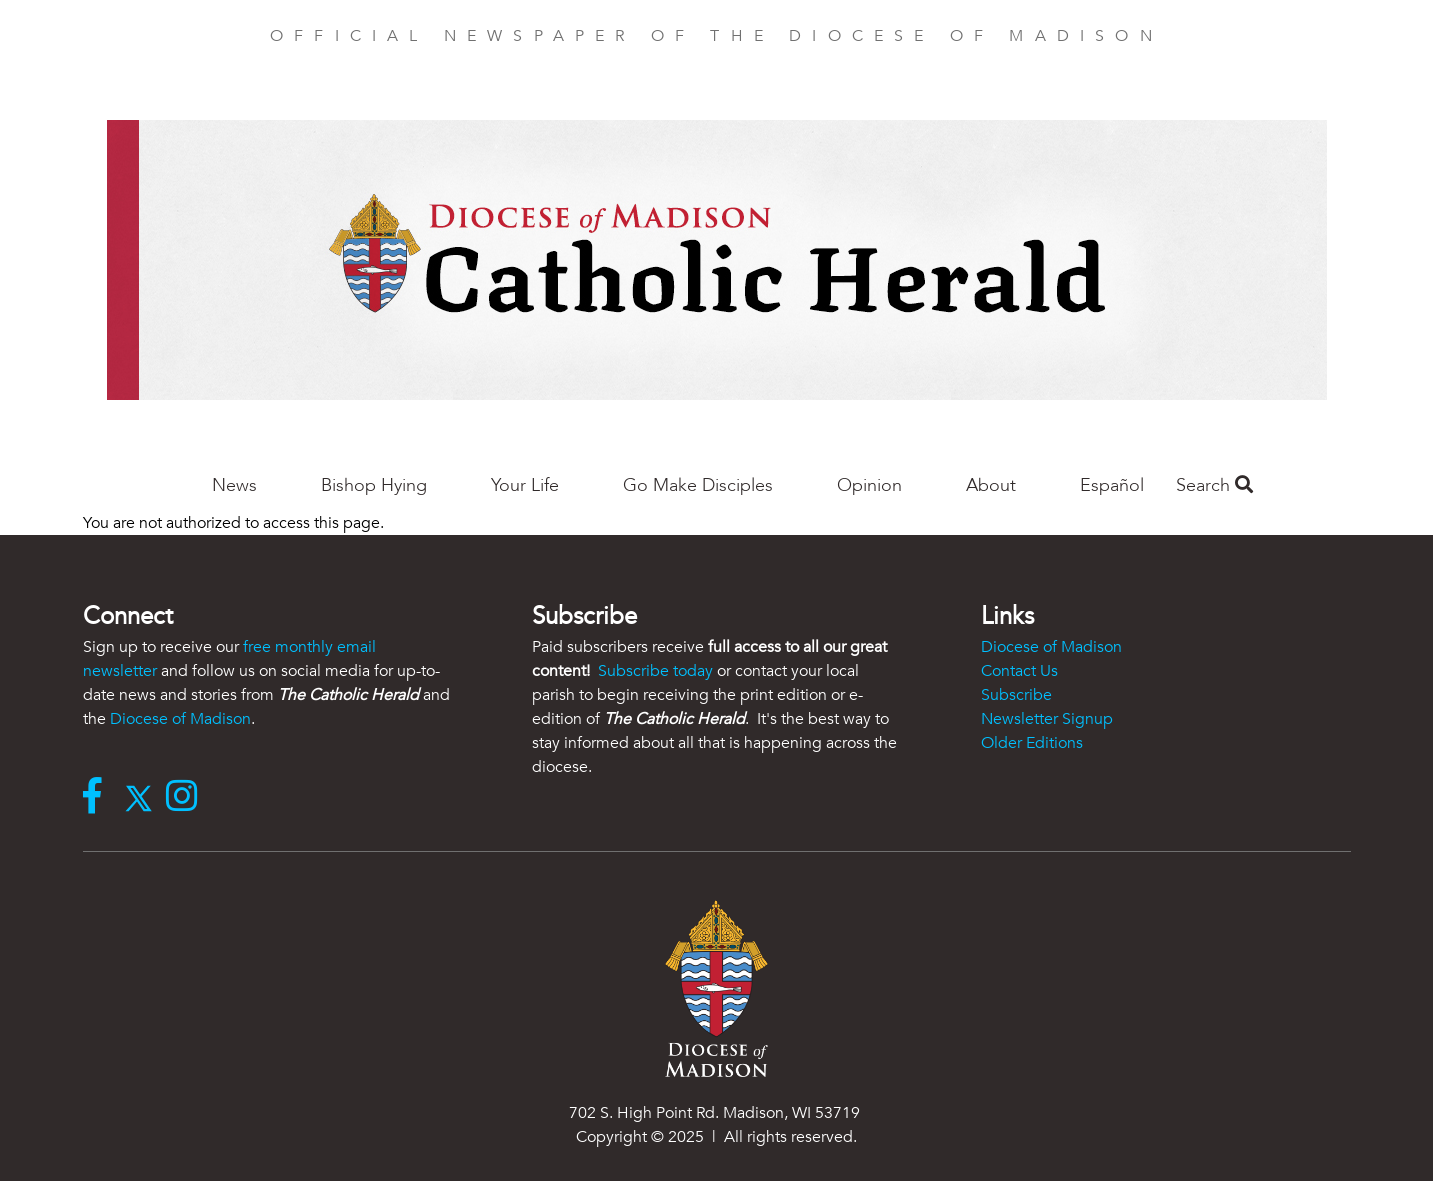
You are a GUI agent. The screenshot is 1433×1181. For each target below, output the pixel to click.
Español (1112, 485)
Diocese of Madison (180, 719)
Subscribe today (655, 671)
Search (1214, 485)
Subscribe (1016, 695)
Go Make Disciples (698, 485)
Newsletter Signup (1047, 719)
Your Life (525, 485)
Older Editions (1032, 743)
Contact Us (1019, 671)
